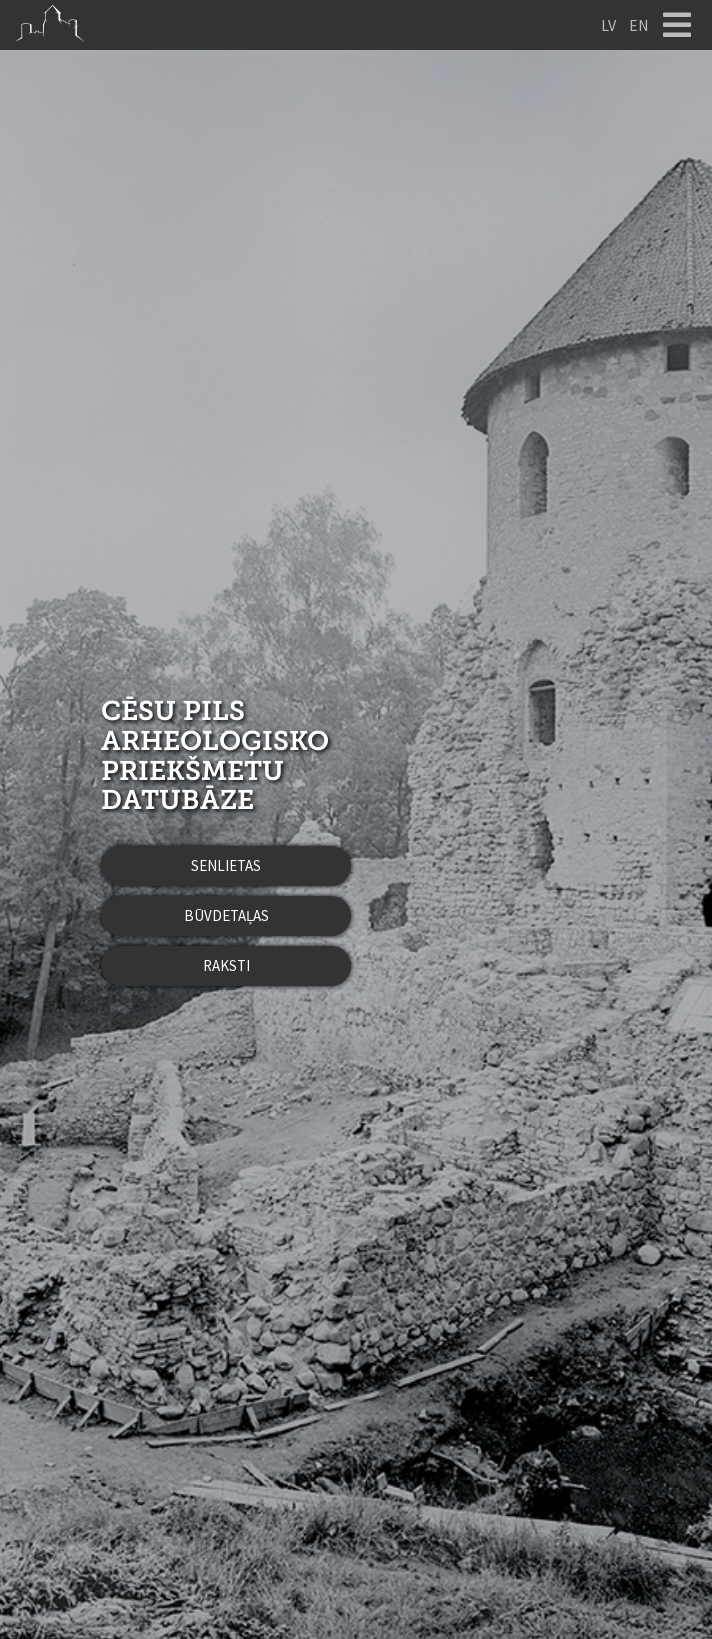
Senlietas (226, 865)
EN (639, 25)
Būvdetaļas (226, 915)
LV (608, 25)
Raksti (226, 965)
